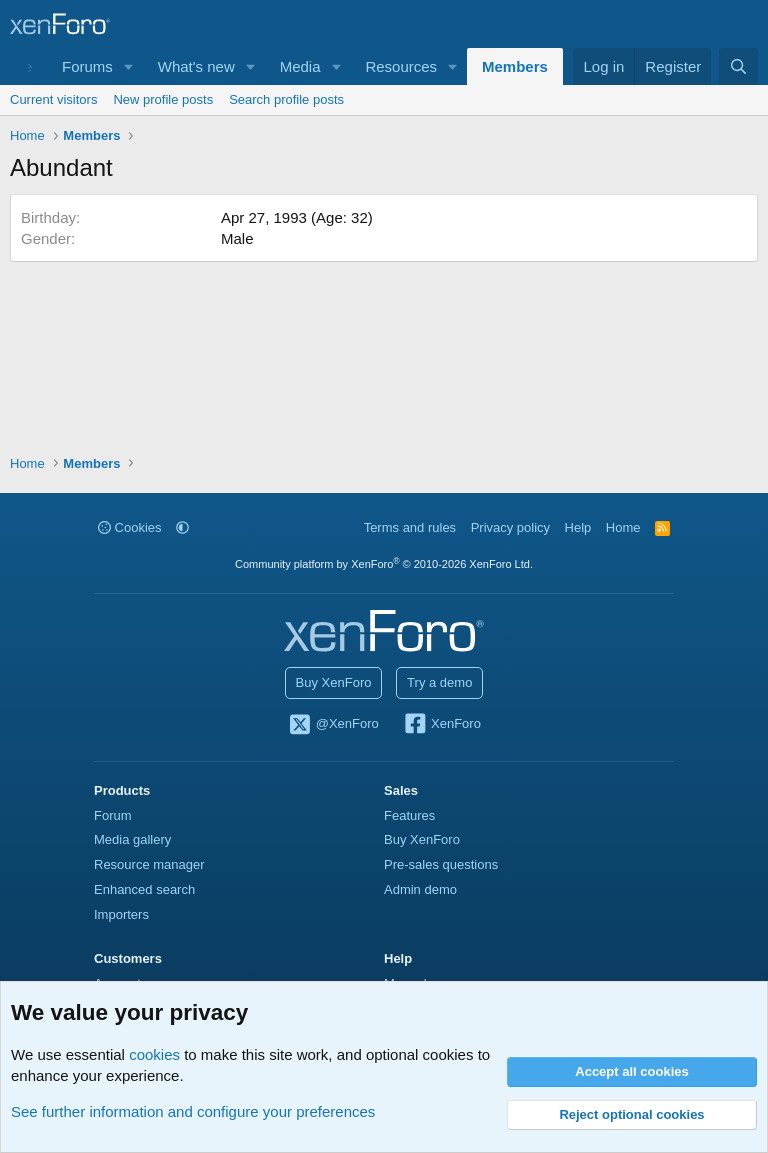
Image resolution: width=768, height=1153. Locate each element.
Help (578, 527)
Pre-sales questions (441, 864)
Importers (121, 914)
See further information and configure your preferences (193, 1111)
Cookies (130, 527)
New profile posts (163, 99)
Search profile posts (286, 99)
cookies (154, 1054)
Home (623, 527)
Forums (87, 66)
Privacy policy (510, 527)
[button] (129, 66)
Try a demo (439, 682)
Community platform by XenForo (384, 564)
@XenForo (333, 725)
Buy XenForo (334, 682)
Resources (401, 66)
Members (515, 66)
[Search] (738, 66)
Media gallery (132, 839)
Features (409, 815)
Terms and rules (410, 527)
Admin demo (420, 889)
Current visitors (53, 99)
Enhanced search (144, 889)
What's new (196, 66)
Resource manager (149, 864)
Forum (113, 815)
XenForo (441, 725)
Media (300, 66)
